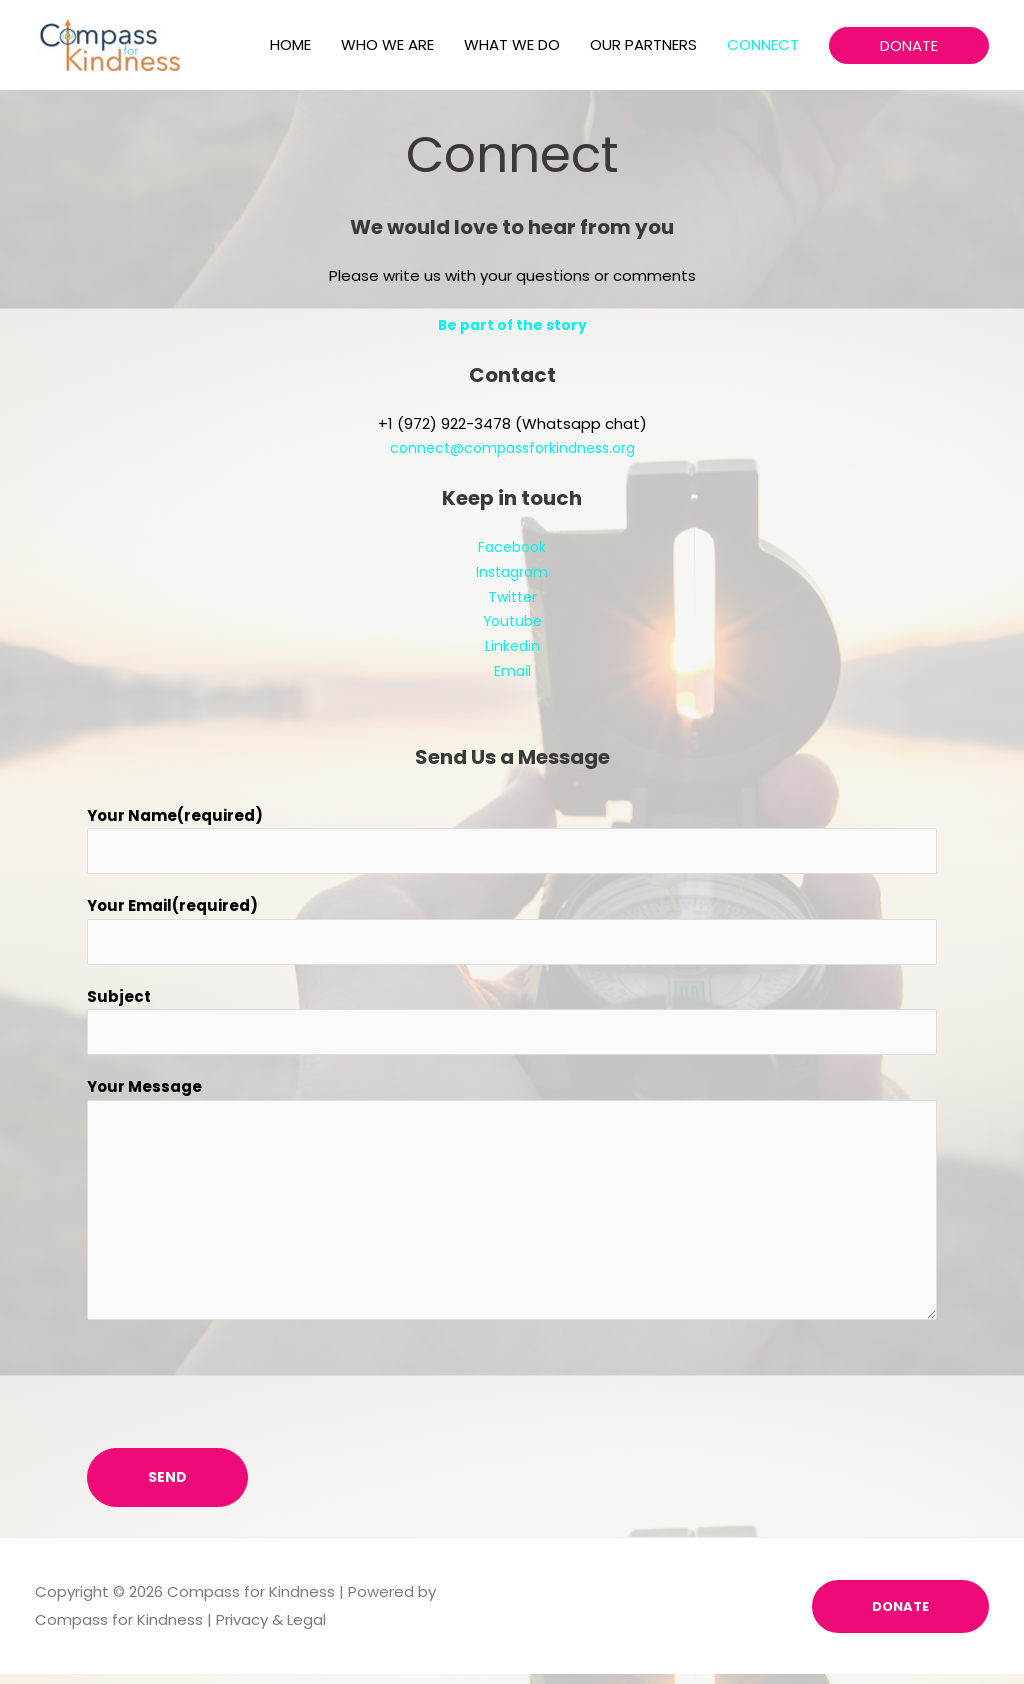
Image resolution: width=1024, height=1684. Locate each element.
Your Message (144, 1097)
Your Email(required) (172, 909)
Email (512, 670)
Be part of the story (512, 324)
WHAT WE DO (512, 44)
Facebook (512, 546)
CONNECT (763, 44)
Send (167, 1487)
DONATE (898, 1616)
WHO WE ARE (387, 44)
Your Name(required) (175, 815)
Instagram (512, 571)
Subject (119, 1003)
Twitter (512, 596)
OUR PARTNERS (643, 44)
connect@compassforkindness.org (512, 447)
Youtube (512, 620)
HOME (290, 44)
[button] (909, 45)
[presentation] (239, 1389)
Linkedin (512, 645)
